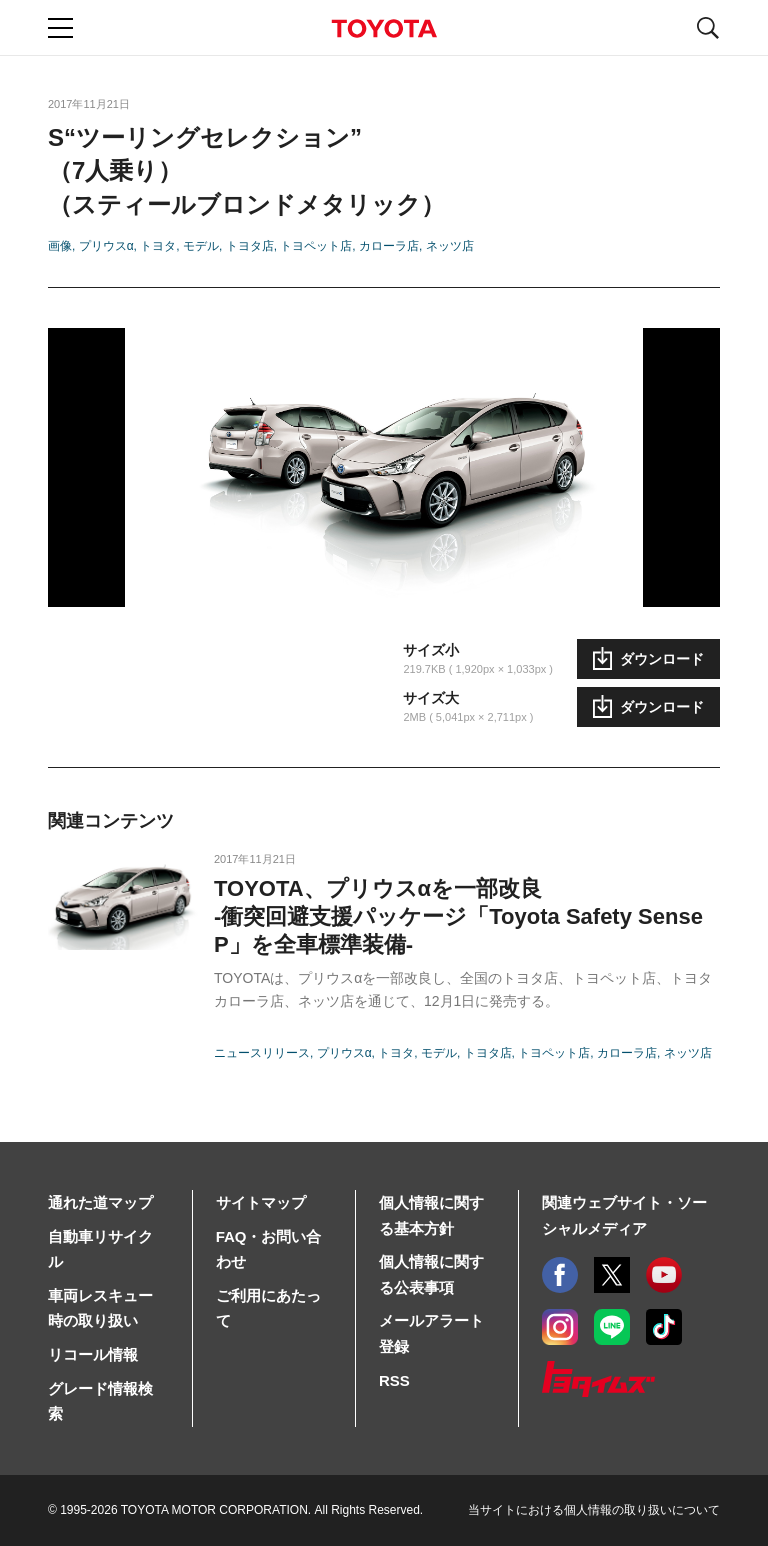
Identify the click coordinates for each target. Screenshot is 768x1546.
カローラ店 (389, 246)
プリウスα (106, 246)
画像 (60, 246)
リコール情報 (93, 1354)
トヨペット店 (316, 246)
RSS (394, 1380)
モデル (201, 246)
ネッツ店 (450, 246)
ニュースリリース (262, 1053)
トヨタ (158, 246)
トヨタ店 (250, 246)
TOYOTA (384, 28)
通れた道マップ (100, 1202)
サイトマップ (261, 1202)
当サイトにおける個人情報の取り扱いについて (594, 1510)
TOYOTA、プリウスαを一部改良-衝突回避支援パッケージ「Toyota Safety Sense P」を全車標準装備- (458, 916)
